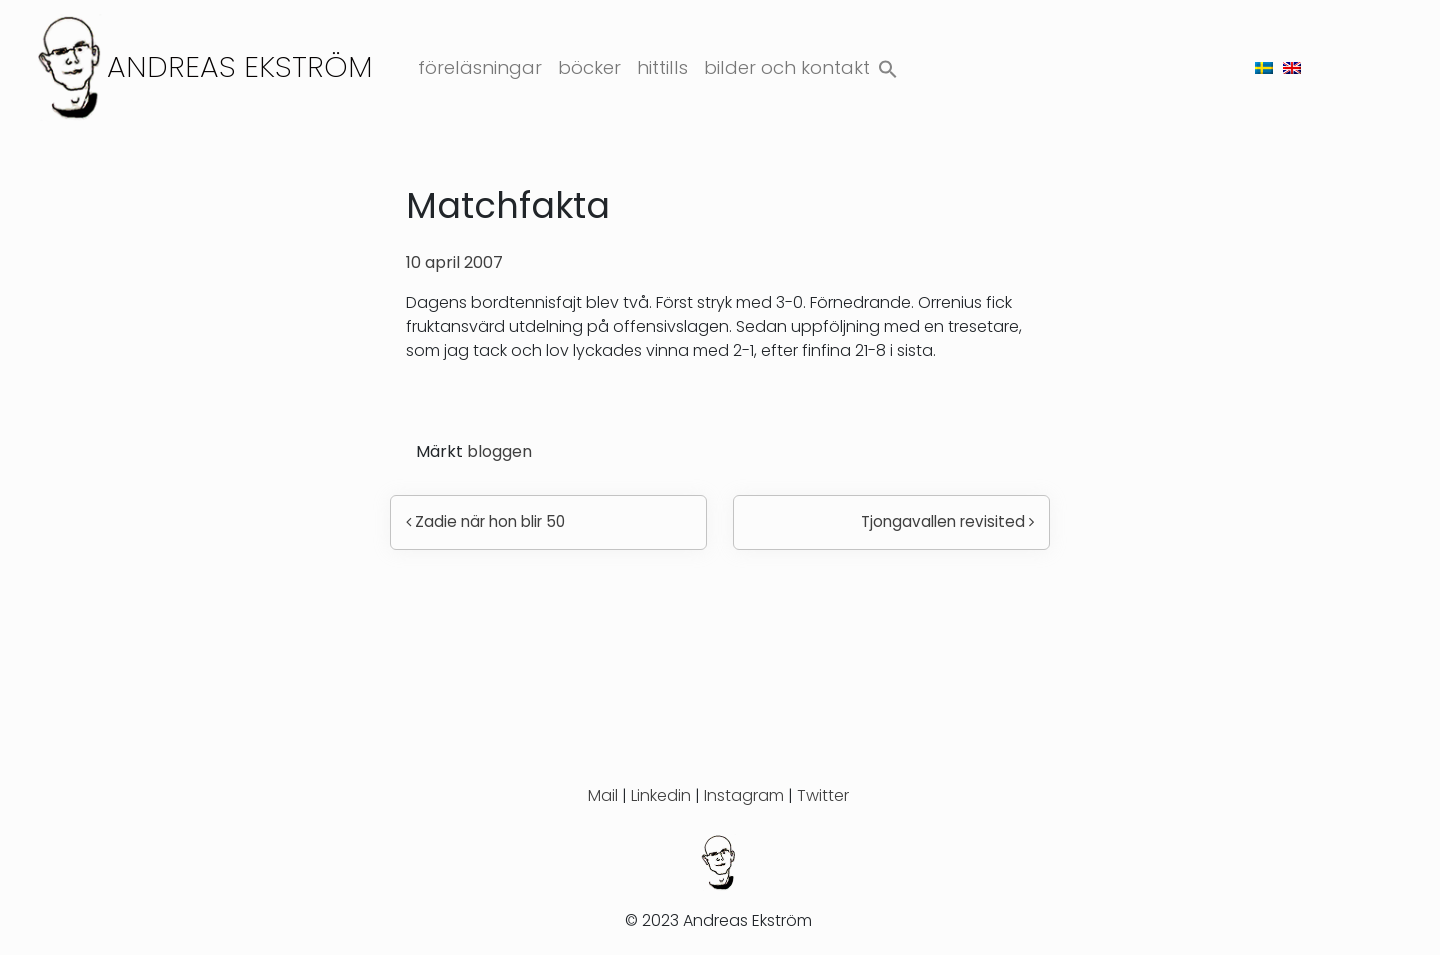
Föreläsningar (480, 67)
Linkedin (661, 795)
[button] (888, 64)
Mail (603, 795)
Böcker (589, 67)
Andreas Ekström (240, 66)
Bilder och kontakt (787, 67)
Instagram (744, 795)
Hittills (662, 67)
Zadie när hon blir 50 (485, 521)
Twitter (823, 795)
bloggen (499, 451)
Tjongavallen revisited (947, 521)
